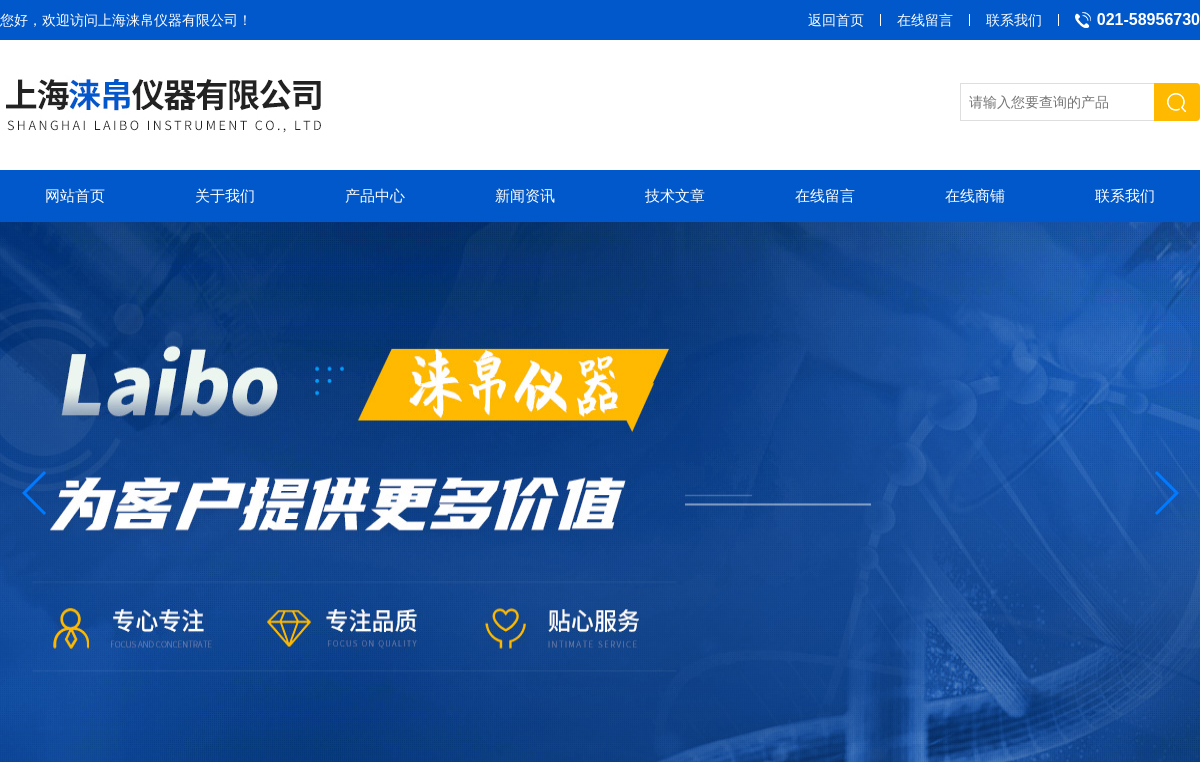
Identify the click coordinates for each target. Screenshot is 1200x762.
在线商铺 (975, 195)
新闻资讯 (525, 195)
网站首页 (75, 195)
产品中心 (375, 195)
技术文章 (675, 195)
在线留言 (925, 20)
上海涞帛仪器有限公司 (168, 20)
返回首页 (836, 20)
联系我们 (1014, 20)
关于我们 (225, 195)
